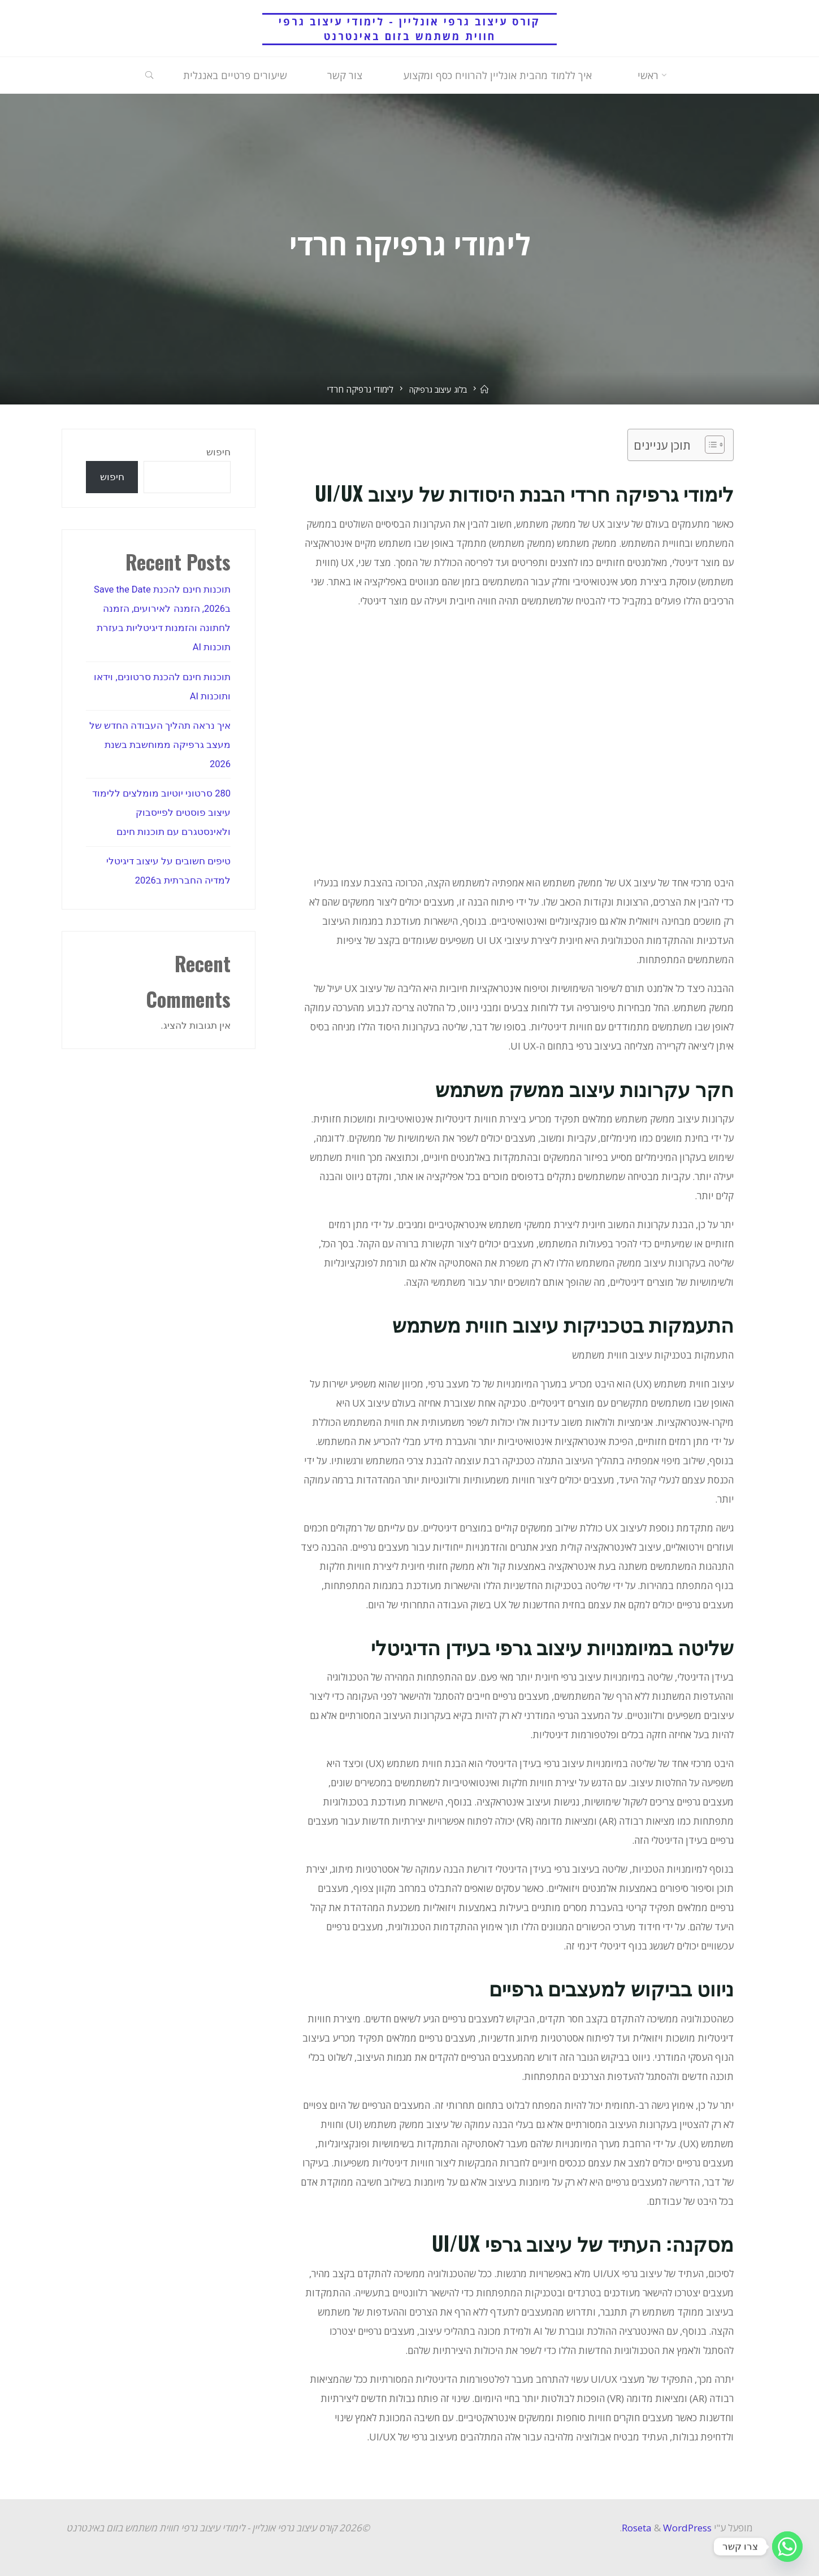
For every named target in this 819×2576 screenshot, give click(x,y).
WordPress (687, 2527)
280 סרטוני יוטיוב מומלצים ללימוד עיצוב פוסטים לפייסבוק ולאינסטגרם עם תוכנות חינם (161, 812)
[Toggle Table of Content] (709, 444)
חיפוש (218, 452)
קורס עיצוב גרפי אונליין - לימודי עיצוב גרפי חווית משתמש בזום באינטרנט (410, 28)
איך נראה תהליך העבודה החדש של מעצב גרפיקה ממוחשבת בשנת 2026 (160, 744)
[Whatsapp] (787, 2546)
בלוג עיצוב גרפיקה (437, 389)
